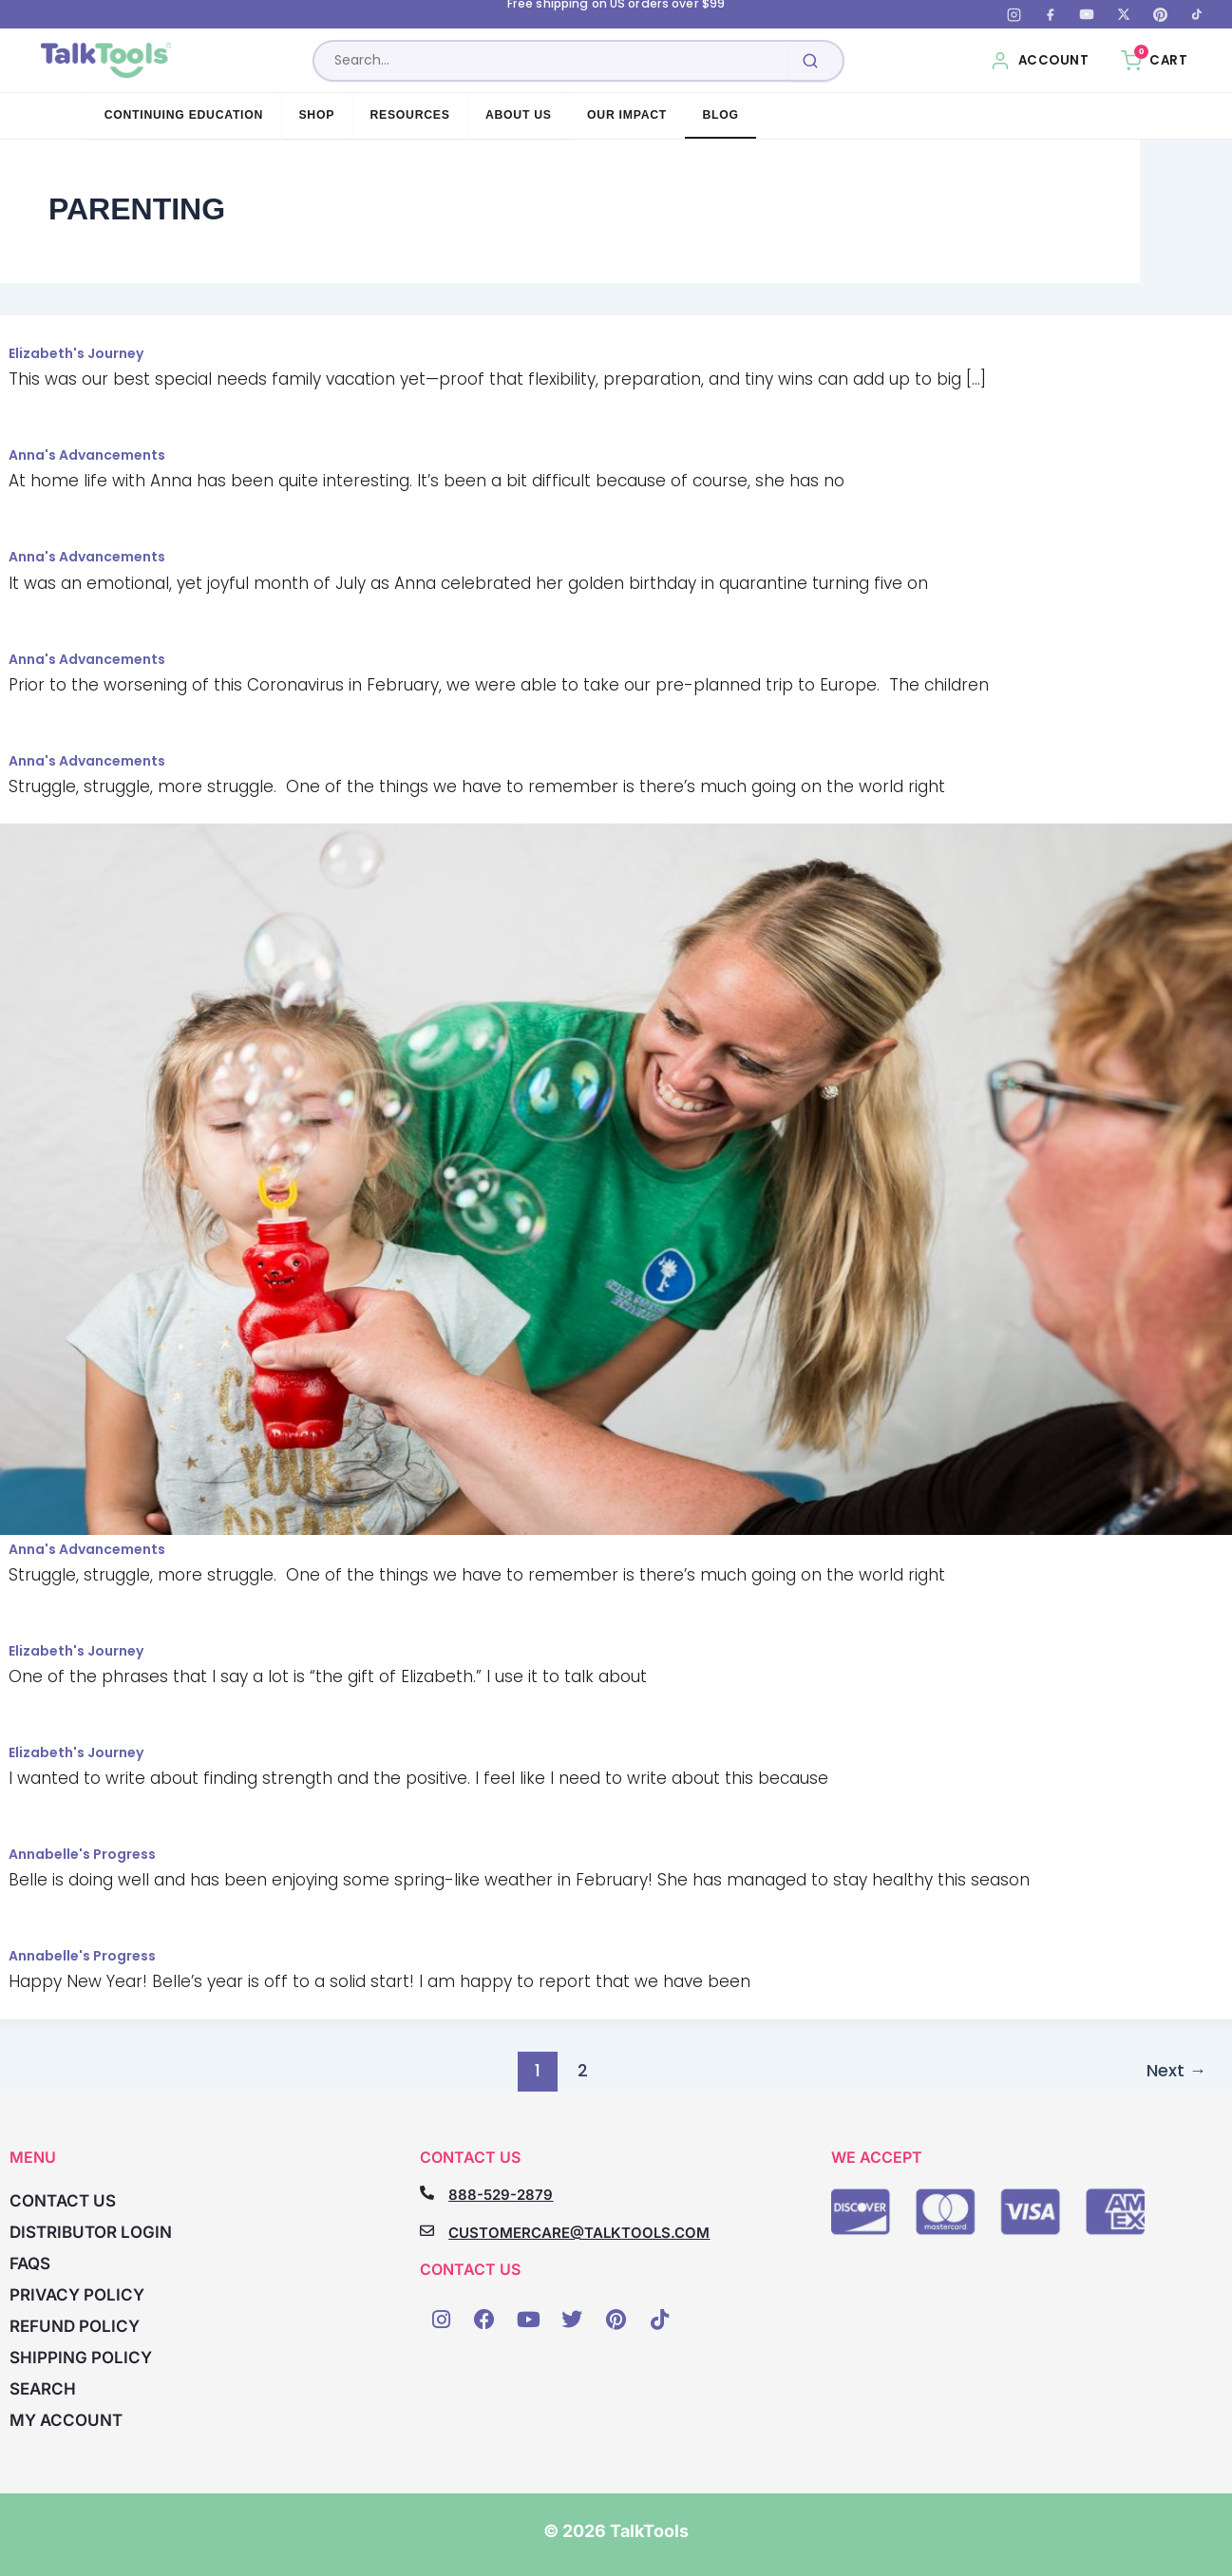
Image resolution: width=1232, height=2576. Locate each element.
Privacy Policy (76, 2294)
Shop (316, 115)
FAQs (29, 2263)
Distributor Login (90, 2232)
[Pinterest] (1159, 14)
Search (42, 2388)
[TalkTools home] (108, 61)
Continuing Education (183, 115)
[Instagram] (1013, 14)
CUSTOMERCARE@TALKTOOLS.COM (579, 2233)
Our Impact (627, 115)
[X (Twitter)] (1123, 14)
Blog (720, 115)
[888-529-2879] (427, 2193)
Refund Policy (74, 2326)
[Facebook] (1050, 14)
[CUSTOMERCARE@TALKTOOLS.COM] (427, 2231)
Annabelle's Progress (82, 1854)
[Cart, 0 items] (1154, 61)
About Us (518, 115)
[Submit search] (811, 61)
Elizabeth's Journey (76, 353)
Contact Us (62, 2200)
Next (1176, 2070)
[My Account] (1039, 61)
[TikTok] (1196, 14)
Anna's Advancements (87, 454)
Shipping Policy (80, 2357)
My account (66, 2420)
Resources (409, 115)
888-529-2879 (500, 2195)
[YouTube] (1086, 14)
